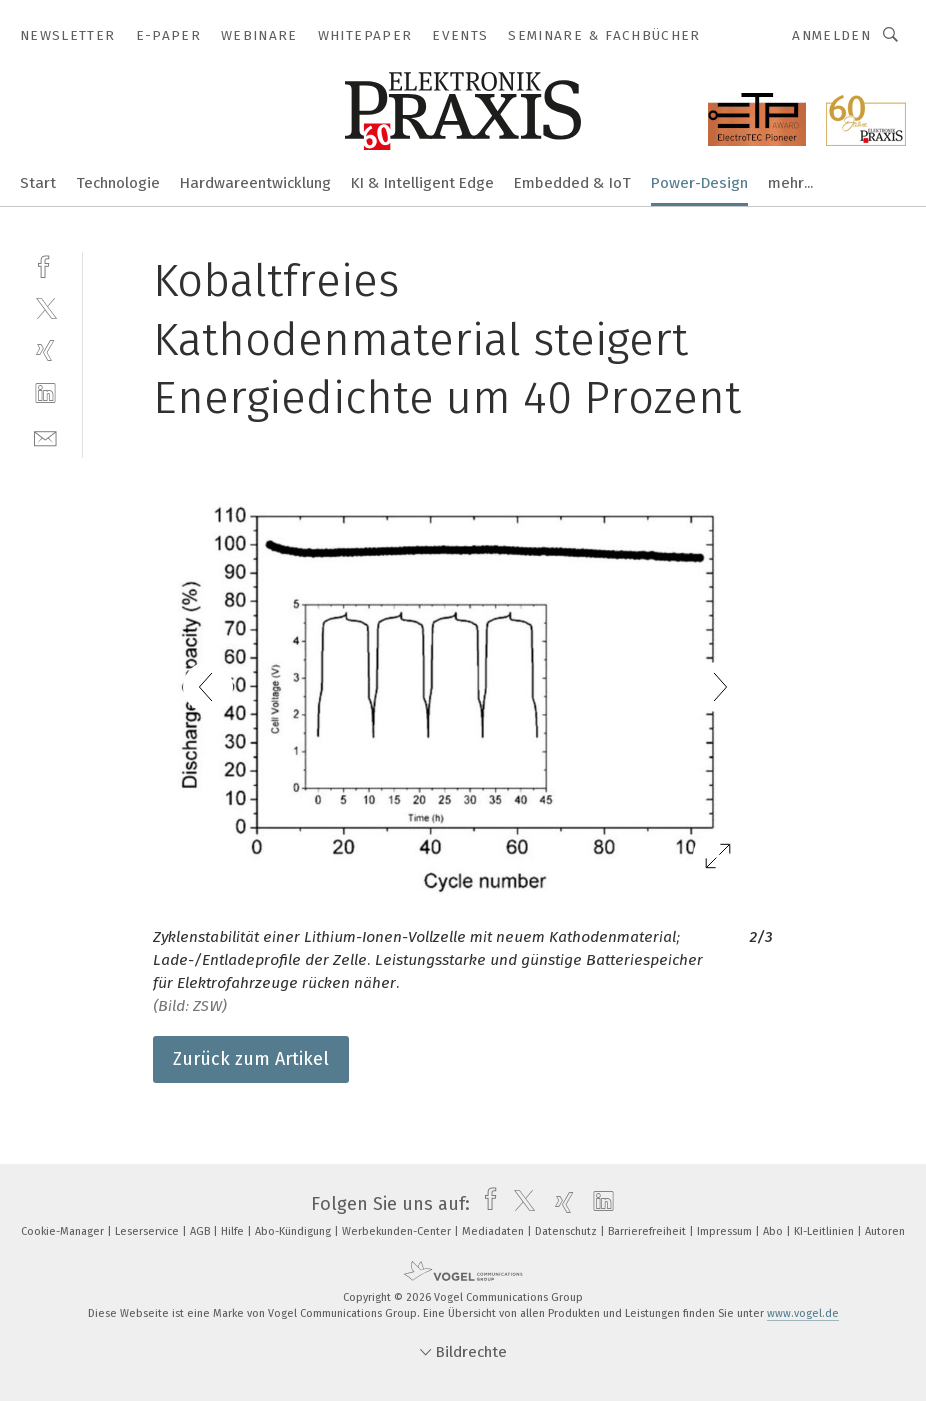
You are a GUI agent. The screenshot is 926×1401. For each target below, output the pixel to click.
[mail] (45, 436)
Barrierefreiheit (648, 1231)
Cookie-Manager (64, 1231)
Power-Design (699, 183)
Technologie (118, 183)
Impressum (726, 1231)
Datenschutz (567, 1231)
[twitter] (45, 307)
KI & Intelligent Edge (422, 183)
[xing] (45, 350)
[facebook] (45, 264)
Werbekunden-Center (398, 1231)
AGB (201, 1231)
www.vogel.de (803, 1313)
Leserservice (148, 1231)
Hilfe (234, 1231)
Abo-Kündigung (294, 1231)
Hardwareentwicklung (255, 183)
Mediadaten (494, 1231)
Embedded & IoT (572, 183)
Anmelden (831, 35)
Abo (774, 1231)
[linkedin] (45, 393)
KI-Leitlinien (825, 1231)
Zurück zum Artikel (251, 1059)
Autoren (885, 1231)
